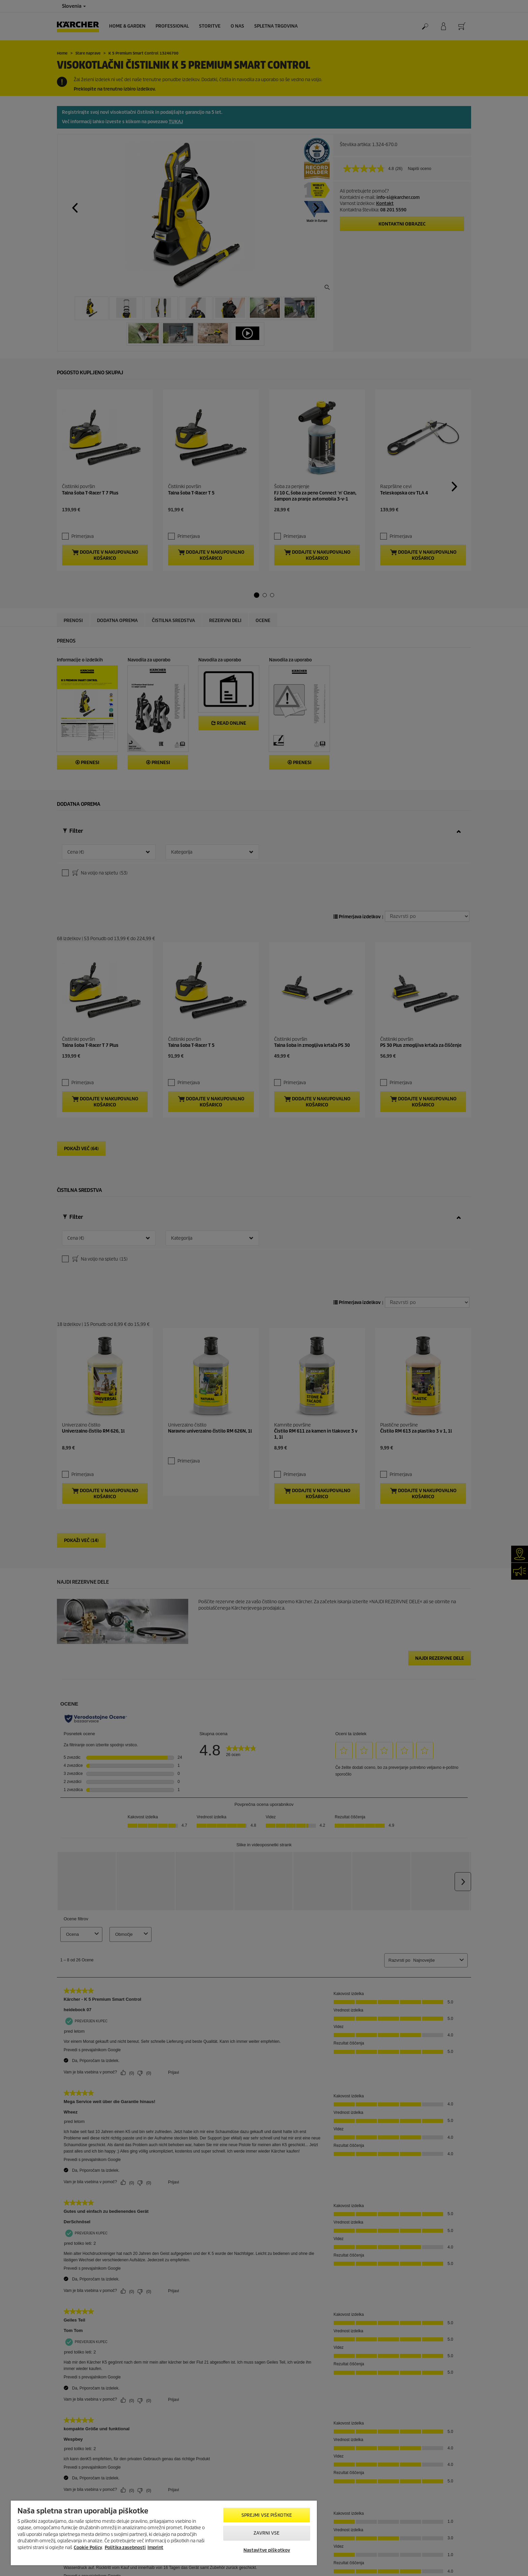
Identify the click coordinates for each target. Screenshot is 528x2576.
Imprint (155, 2547)
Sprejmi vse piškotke (266, 2515)
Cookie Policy (88, 2547)
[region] (164, 2533)
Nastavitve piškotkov (266, 2550)
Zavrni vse (266, 2533)
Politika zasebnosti (125, 2547)
